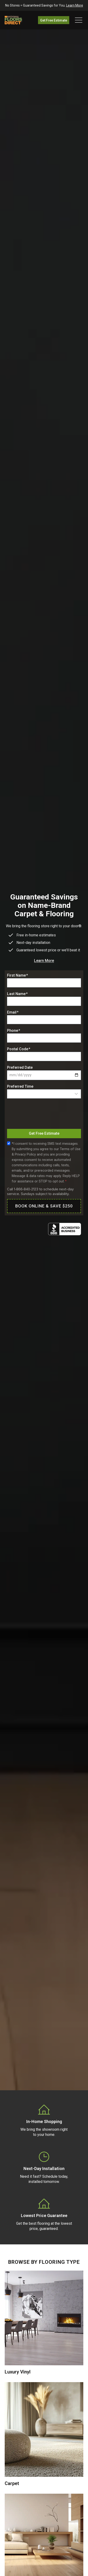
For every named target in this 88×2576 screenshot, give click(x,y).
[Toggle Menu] (78, 20)
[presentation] (42, 1115)
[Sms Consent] (8, 1143)
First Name (17, 975)
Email (13, 1012)
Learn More (74, 5)
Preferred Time (20, 1086)
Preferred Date (20, 1067)
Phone (13, 1030)
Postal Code (18, 1049)
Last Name (17, 994)
